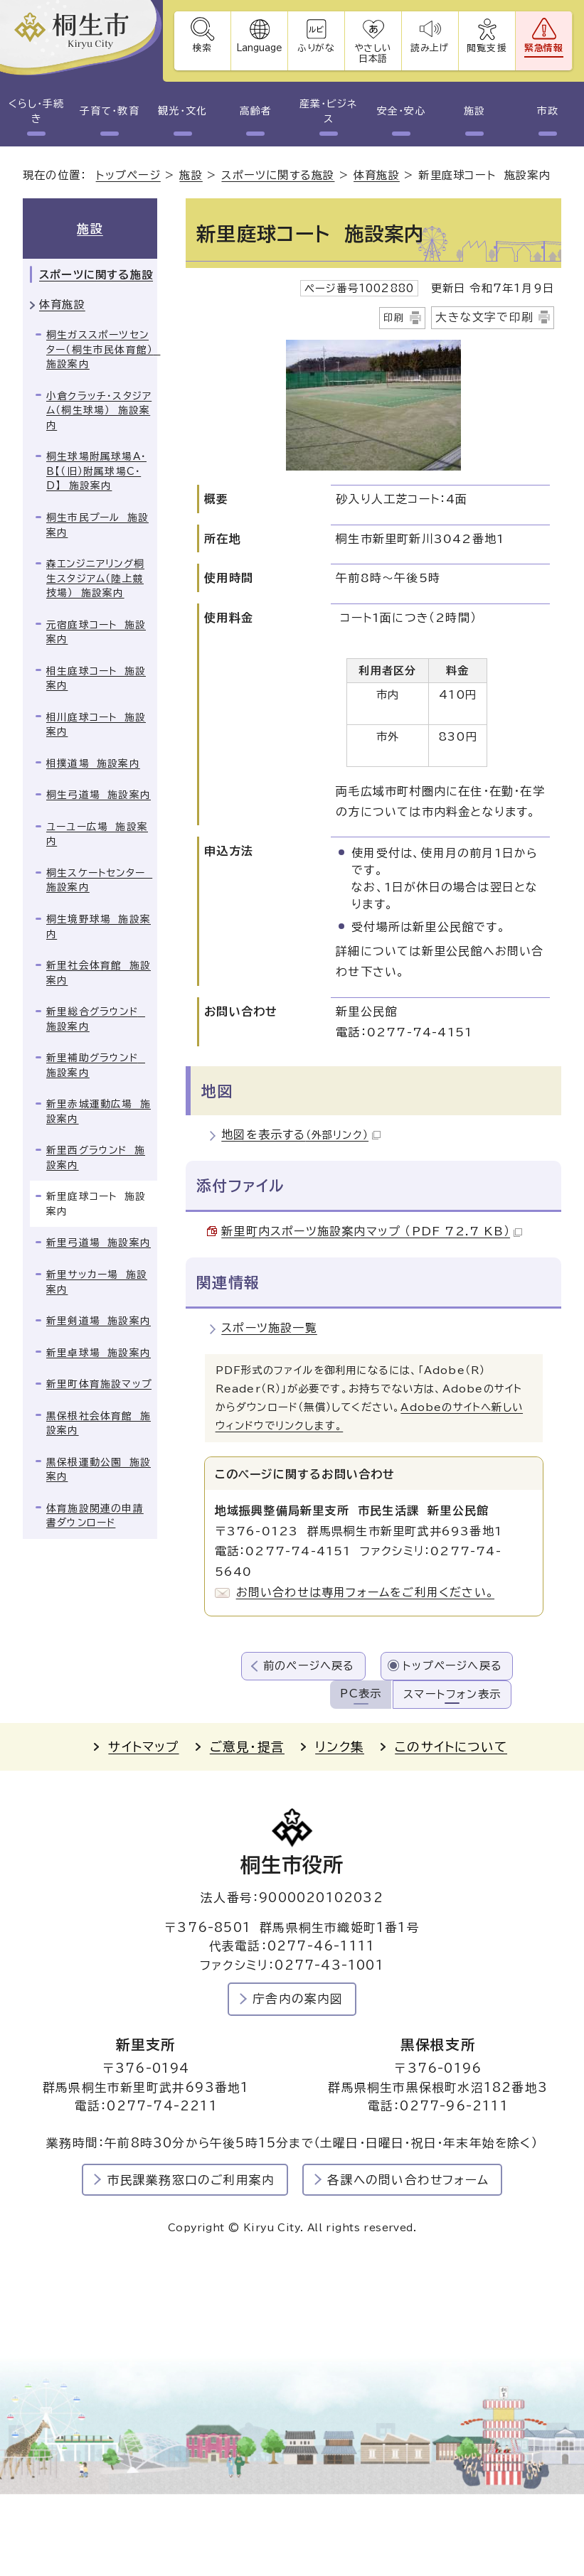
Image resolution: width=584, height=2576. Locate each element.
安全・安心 (401, 111)
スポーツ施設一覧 (269, 1327)
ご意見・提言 (247, 1747)
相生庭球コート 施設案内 (96, 678)
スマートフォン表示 (452, 1694)
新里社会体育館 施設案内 (98, 972)
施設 (474, 111)
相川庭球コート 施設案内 (96, 724)
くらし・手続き (36, 111)
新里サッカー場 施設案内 (96, 1282)
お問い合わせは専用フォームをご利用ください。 (365, 1592)
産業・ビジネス (328, 111)
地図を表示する (301, 1134)
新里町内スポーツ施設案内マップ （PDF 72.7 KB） (371, 1231)
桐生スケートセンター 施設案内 (99, 880)
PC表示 (360, 1693)
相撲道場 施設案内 (93, 763)
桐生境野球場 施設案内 (98, 926)
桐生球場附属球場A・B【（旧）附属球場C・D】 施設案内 (96, 470)
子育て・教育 (109, 111)
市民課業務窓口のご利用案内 (191, 2180)
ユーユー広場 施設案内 (97, 834)
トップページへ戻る (452, 1665)
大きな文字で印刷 (484, 317)
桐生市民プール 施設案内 (97, 524)
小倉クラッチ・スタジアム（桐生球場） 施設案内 (99, 410)
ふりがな (316, 48)
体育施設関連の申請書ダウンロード (95, 1515)
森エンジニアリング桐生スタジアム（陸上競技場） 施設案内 (95, 578)
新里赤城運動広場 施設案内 (98, 1111)
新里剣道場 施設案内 (98, 1321)
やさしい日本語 (373, 53)
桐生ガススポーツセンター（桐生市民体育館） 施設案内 (101, 349)
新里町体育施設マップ (99, 1384)
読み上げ (430, 48)
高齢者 (256, 111)
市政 (547, 111)
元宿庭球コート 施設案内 (96, 632)
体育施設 (377, 175)
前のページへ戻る (309, 1665)
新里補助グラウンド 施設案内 (95, 1065)
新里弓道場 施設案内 (98, 1242)
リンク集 (339, 1747)
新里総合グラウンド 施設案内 (95, 1019)
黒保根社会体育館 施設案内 (98, 1423)
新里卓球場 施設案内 (98, 1353)
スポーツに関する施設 (277, 175)
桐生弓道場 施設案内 (98, 795)
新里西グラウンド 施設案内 (95, 1157)
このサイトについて (451, 1747)
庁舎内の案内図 (298, 1998)
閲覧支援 (487, 48)
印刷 (394, 318)
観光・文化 (182, 111)
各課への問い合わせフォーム (408, 2180)
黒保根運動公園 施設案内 (98, 1469)
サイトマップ (143, 1747)
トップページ (128, 175)
